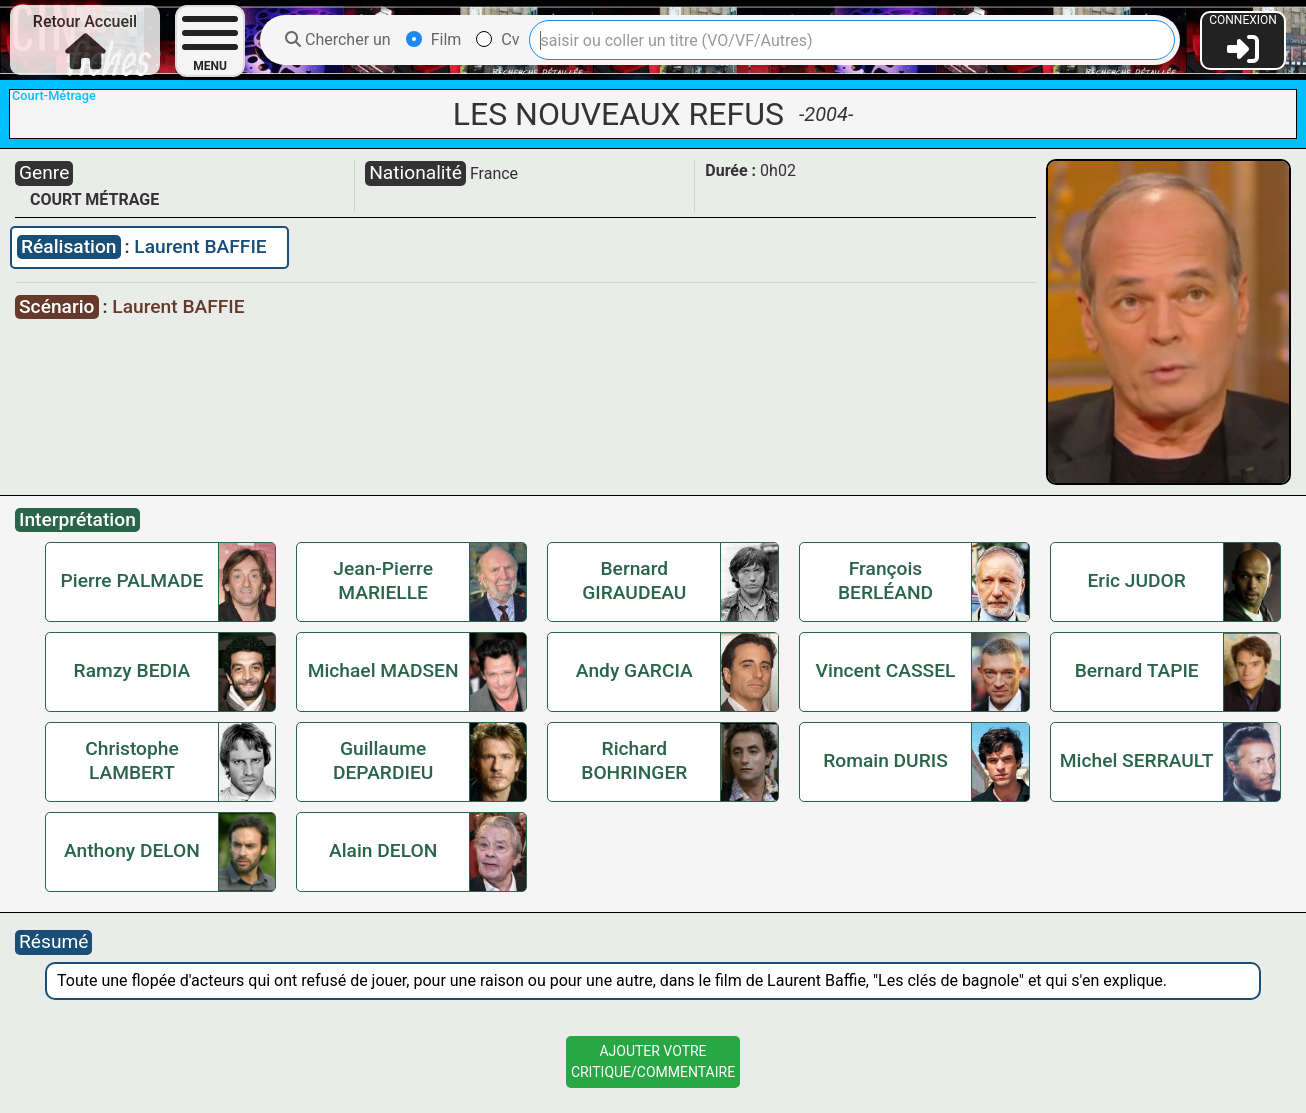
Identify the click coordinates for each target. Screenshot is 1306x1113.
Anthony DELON (132, 850)
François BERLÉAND (885, 580)
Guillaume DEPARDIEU (383, 760)
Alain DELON (383, 850)
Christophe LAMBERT (132, 760)
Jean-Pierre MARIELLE (383, 580)
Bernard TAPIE (1137, 670)
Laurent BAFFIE (200, 246)
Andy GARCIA (634, 670)
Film (434, 39)
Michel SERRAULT (1137, 760)
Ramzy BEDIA (132, 670)
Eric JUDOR (1137, 580)
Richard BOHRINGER (634, 760)
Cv (497, 39)
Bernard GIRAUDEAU (634, 580)
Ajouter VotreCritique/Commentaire (653, 1061)
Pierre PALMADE (132, 580)
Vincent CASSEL (886, 670)
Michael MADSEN (383, 670)
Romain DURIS (885, 760)
